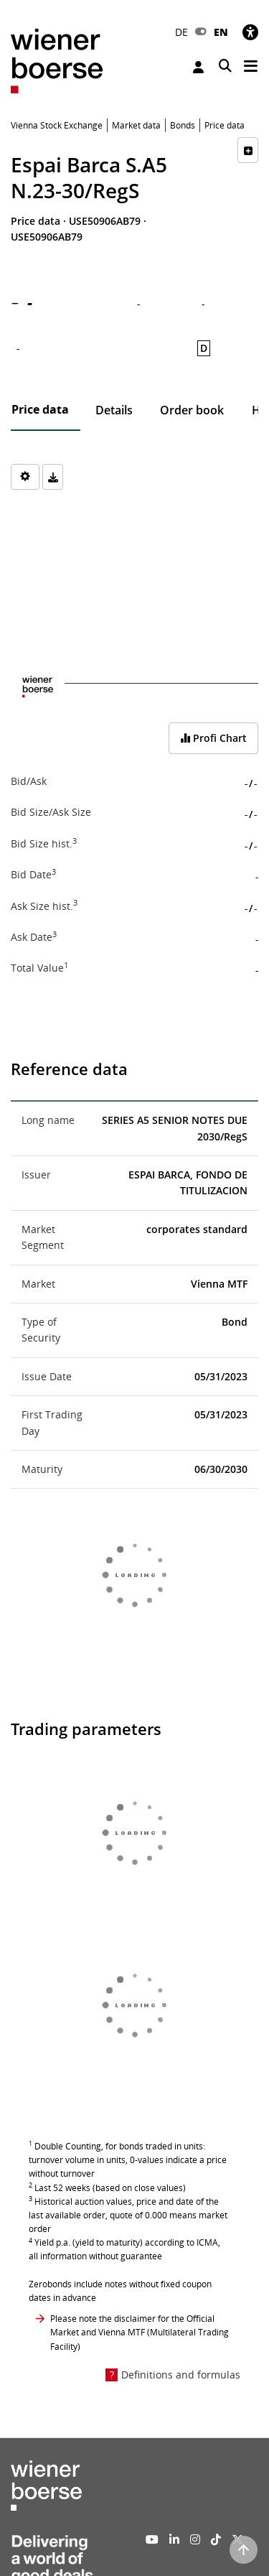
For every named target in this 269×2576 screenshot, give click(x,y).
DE (181, 32)
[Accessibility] (250, 32)
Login (198, 67)
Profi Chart (213, 738)
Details (114, 410)
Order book (192, 410)
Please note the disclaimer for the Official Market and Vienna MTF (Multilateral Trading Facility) (139, 2332)
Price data (40, 409)
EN (221, 32)
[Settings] (25, 477)
